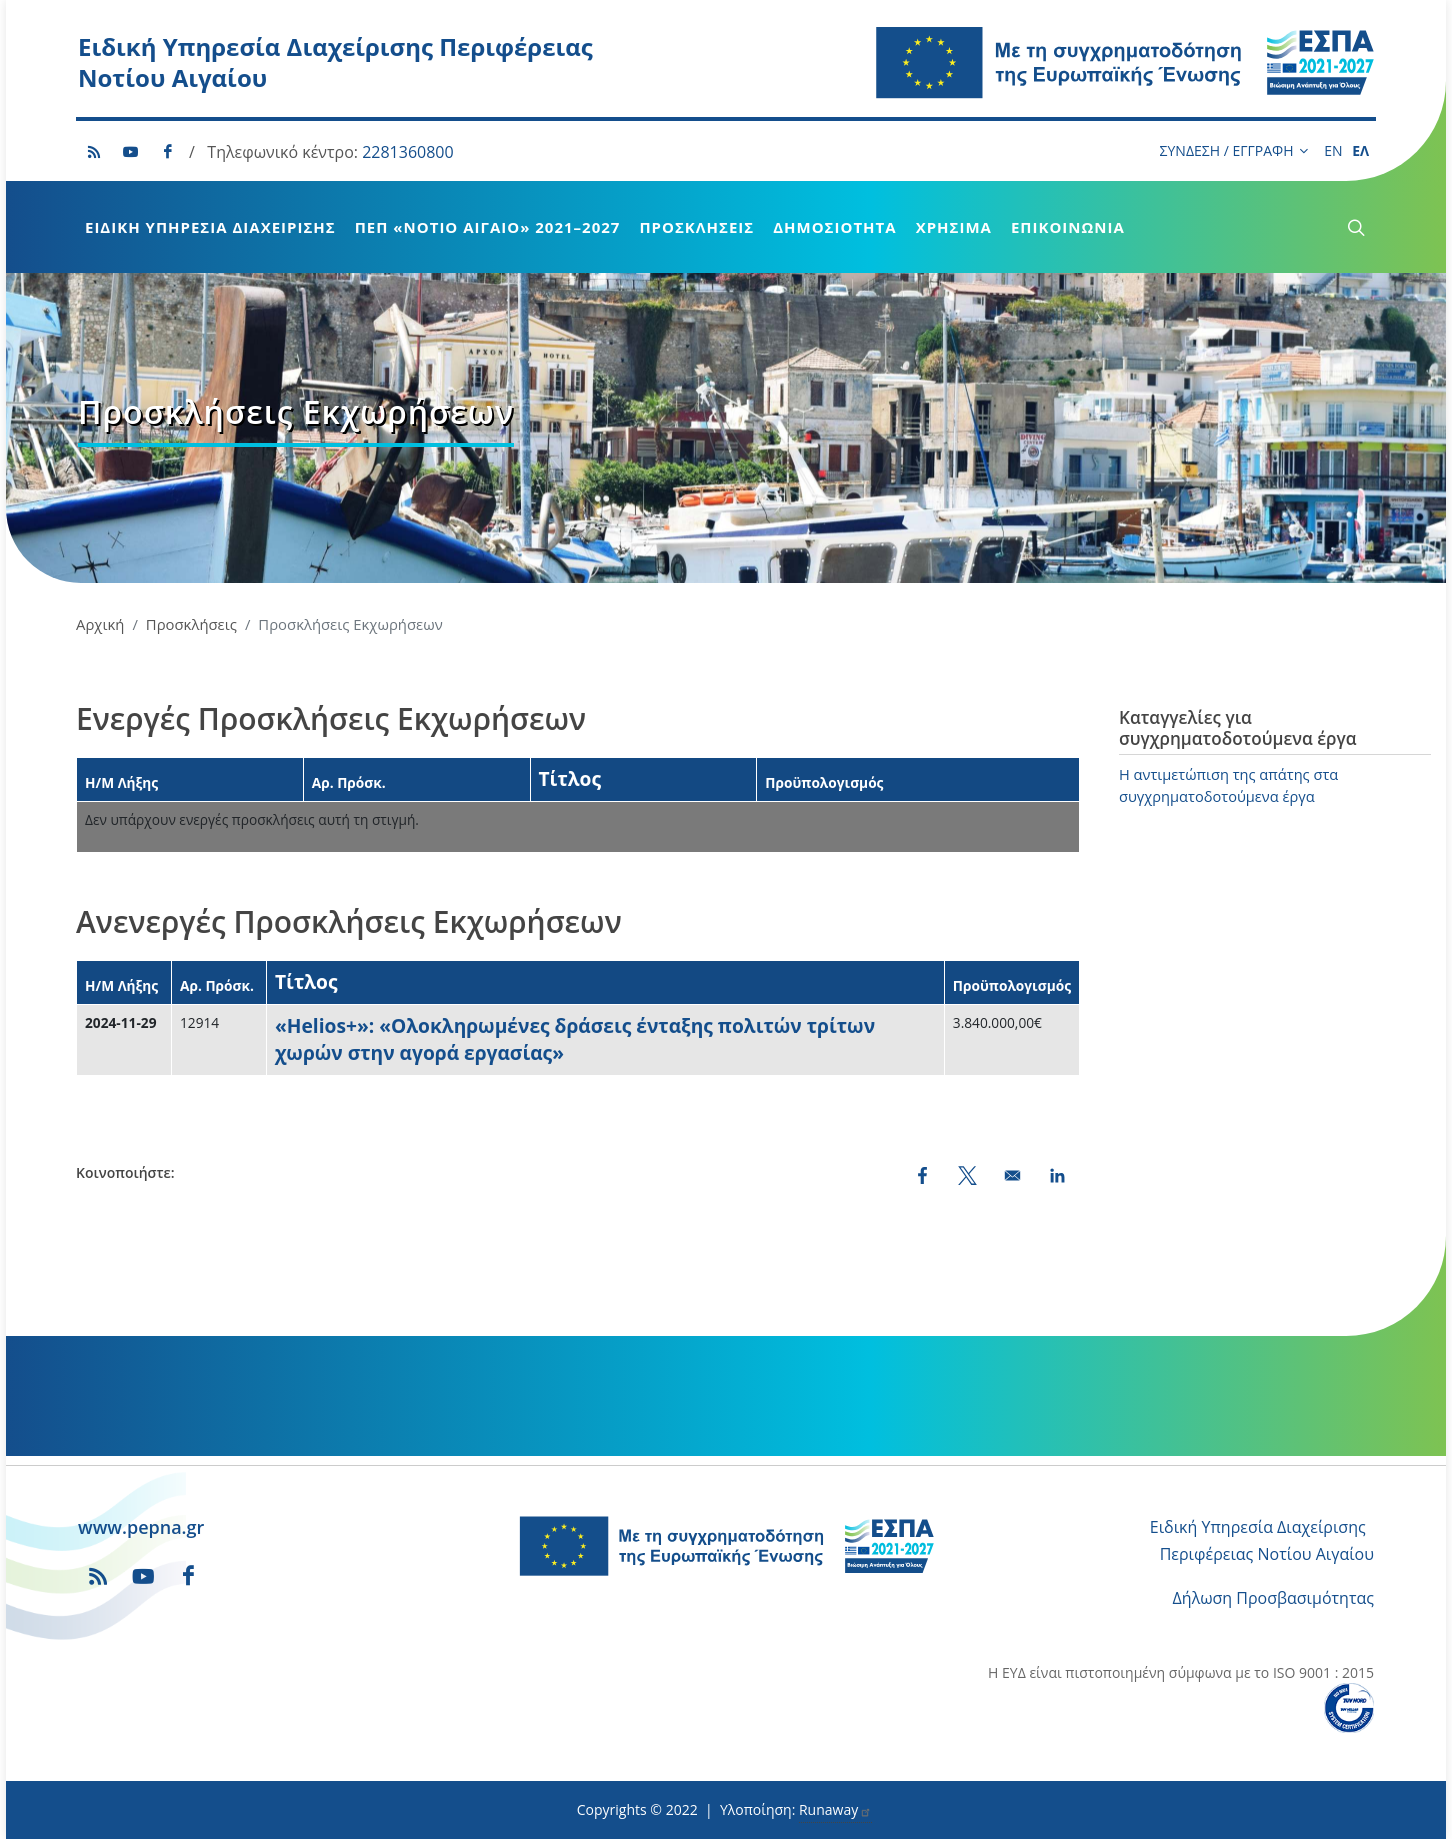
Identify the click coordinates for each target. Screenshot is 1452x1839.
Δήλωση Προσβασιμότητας (1273, 1598)
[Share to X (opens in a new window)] (967, 1175)
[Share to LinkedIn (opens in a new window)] (1057, 1175)
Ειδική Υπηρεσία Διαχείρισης (210, 227)
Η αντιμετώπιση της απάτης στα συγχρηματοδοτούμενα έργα (1228, 785)
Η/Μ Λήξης (121, 782)
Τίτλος (570, 778)
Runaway (835, 1809)
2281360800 (407, 152)
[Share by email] (1012, 1175)
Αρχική (100, 624)
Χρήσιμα (954, 227)
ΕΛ (1360, 150)
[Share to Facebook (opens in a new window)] (922, 1175)
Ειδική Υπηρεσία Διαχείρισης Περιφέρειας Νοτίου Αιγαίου (335, 62)
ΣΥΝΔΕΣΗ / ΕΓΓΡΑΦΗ (1234, 151)
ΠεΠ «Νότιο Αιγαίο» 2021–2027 (488, 227)
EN (1333, 150)
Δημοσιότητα (834, 227)
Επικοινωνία (1068, 227)
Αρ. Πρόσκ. (349, 782)
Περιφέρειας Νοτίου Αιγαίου (1267, 1554)
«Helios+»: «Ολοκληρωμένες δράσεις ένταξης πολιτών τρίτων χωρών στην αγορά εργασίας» (575, 1039)
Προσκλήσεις (696, 227)
